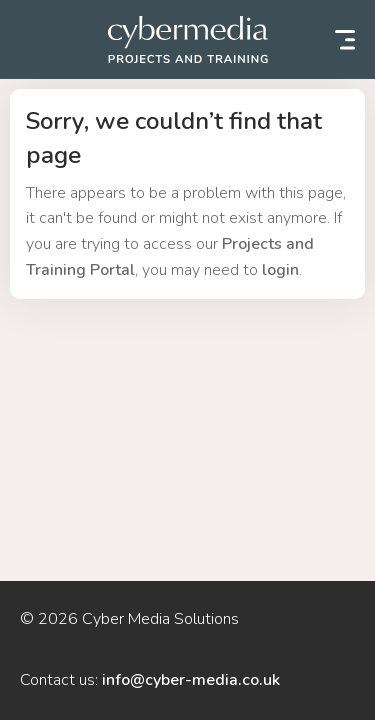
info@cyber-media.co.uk (191, 680)
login (280, 270)
